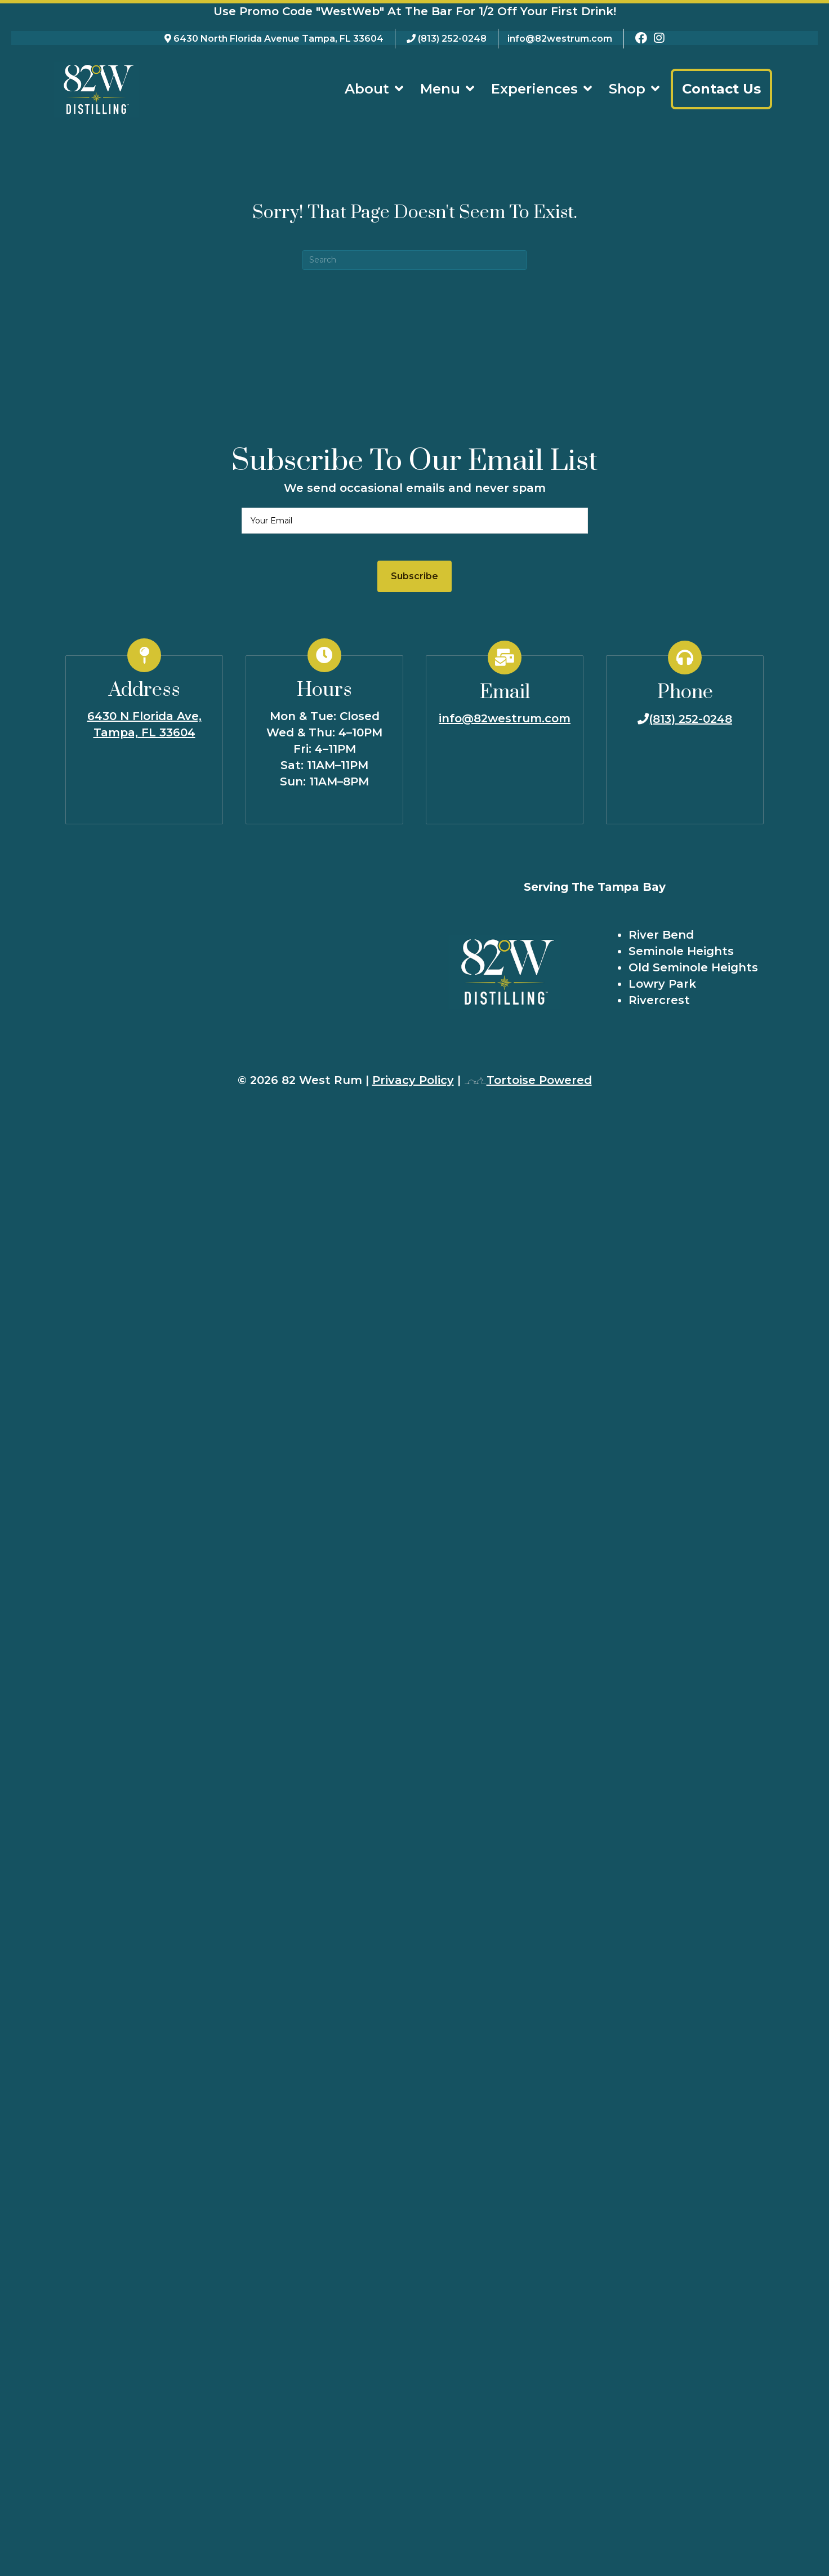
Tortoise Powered (528, 1079)
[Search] (414, 259)
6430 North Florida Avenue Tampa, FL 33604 (278, 38)
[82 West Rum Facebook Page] (641, 38)
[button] (414, 576)
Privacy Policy (413, 1079)
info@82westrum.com (559, 38)
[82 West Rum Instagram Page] (659, 38)
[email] (415, 520)
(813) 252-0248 (452, 38)
